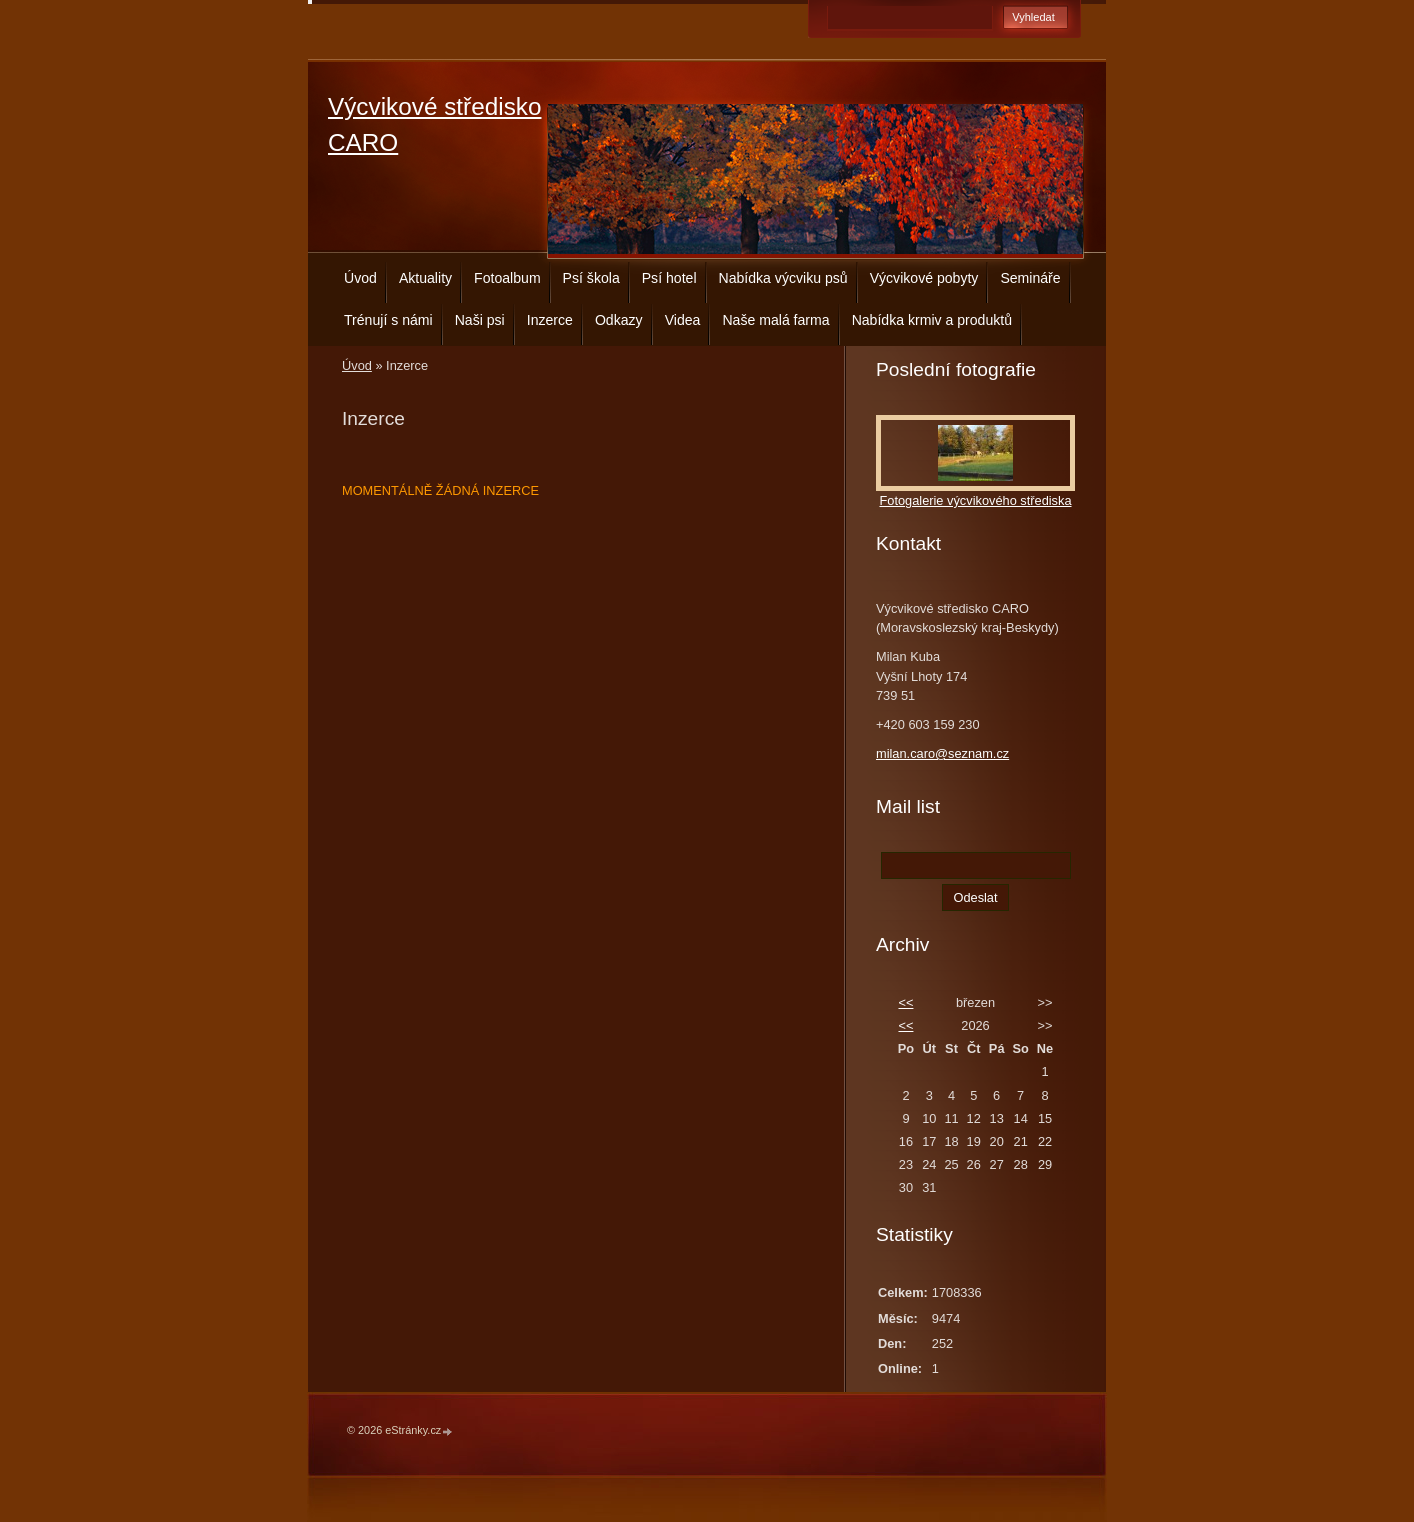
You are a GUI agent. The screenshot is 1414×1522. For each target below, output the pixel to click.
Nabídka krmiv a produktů (932, 320)
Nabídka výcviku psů (783, 278)
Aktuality (425, 278)
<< (905, 1002)
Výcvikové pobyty (924, 278)
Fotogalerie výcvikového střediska (975, 500)
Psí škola (591, 278)
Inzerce (550, 320)
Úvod (360, 278)
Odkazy (619, 320)
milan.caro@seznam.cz (942, 753)
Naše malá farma (775, 320)
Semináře (1030, 278)
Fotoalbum (507, 278)
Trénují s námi (388, 320)
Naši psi (480, 320)
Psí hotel (669, 278)
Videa (683, 320)
